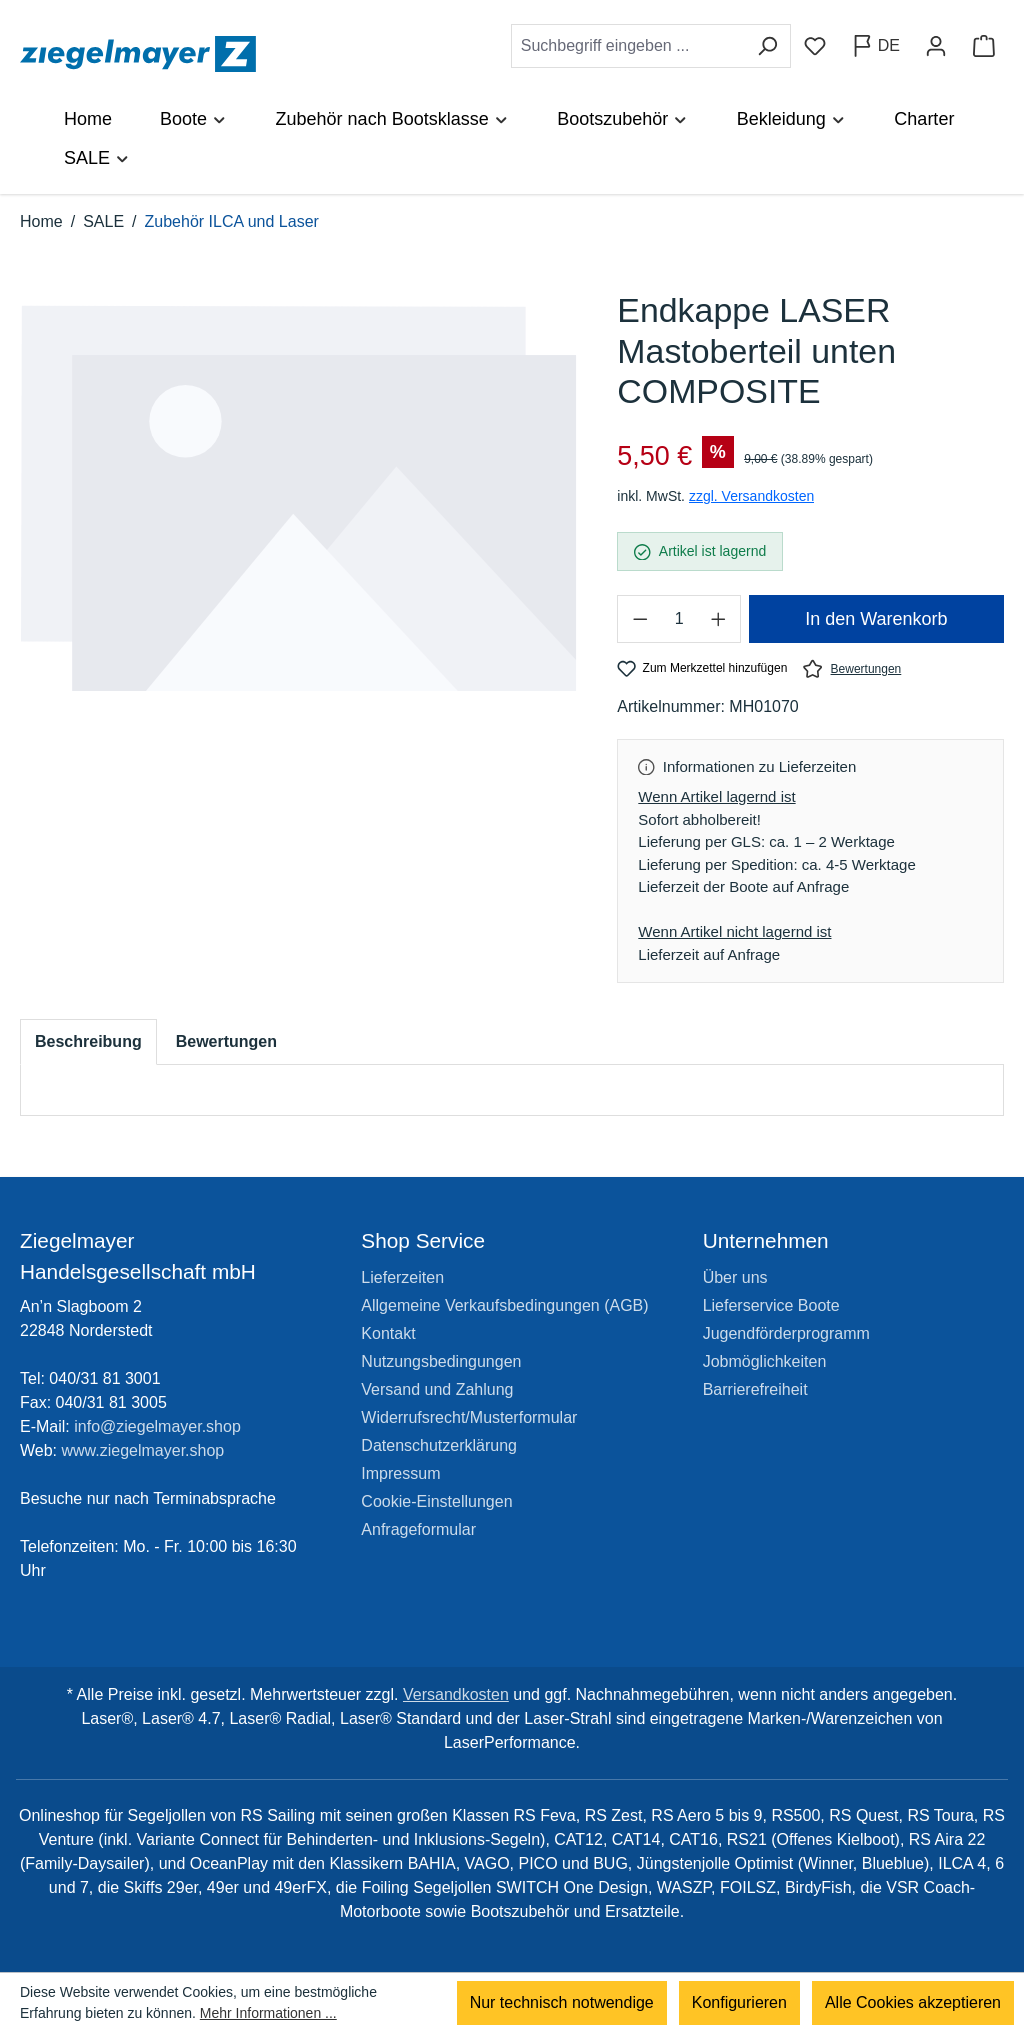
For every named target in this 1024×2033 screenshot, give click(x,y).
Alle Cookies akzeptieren (913, 2002)
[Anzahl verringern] (639, 619)
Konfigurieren (739, 2002)
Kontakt (388, 1333)
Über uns (735, 1277)
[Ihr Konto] (936, 46)
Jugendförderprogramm (786, 1333)
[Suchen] (767, 46)
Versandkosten (456, 1694)
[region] (298, 519)
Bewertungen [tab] (226, 1041)
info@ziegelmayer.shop (157, 1426)
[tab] (88, 1042)
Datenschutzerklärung (439, 1445)
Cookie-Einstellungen (436, 1501)
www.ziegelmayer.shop (143, 1450)
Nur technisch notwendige (562, 2002)
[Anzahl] (679, 619)
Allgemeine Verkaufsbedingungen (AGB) (504, 1305)
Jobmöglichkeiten (765, 1361)
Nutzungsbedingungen (441, 1361)
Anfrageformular (418, 1529)
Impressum (400, 1473)
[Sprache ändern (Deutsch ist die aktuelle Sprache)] (875, 46)
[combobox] (628, 46)
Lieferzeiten (402, 1277)
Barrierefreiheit (755, 1389)
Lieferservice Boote (771, 1305)
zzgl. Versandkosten (751, 496)
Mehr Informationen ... (268, 2013)
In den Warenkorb (876, 619)
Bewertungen (852, 668)
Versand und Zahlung (437, 1389)
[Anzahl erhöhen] (719, 619)
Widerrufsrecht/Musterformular (469, 1417)
